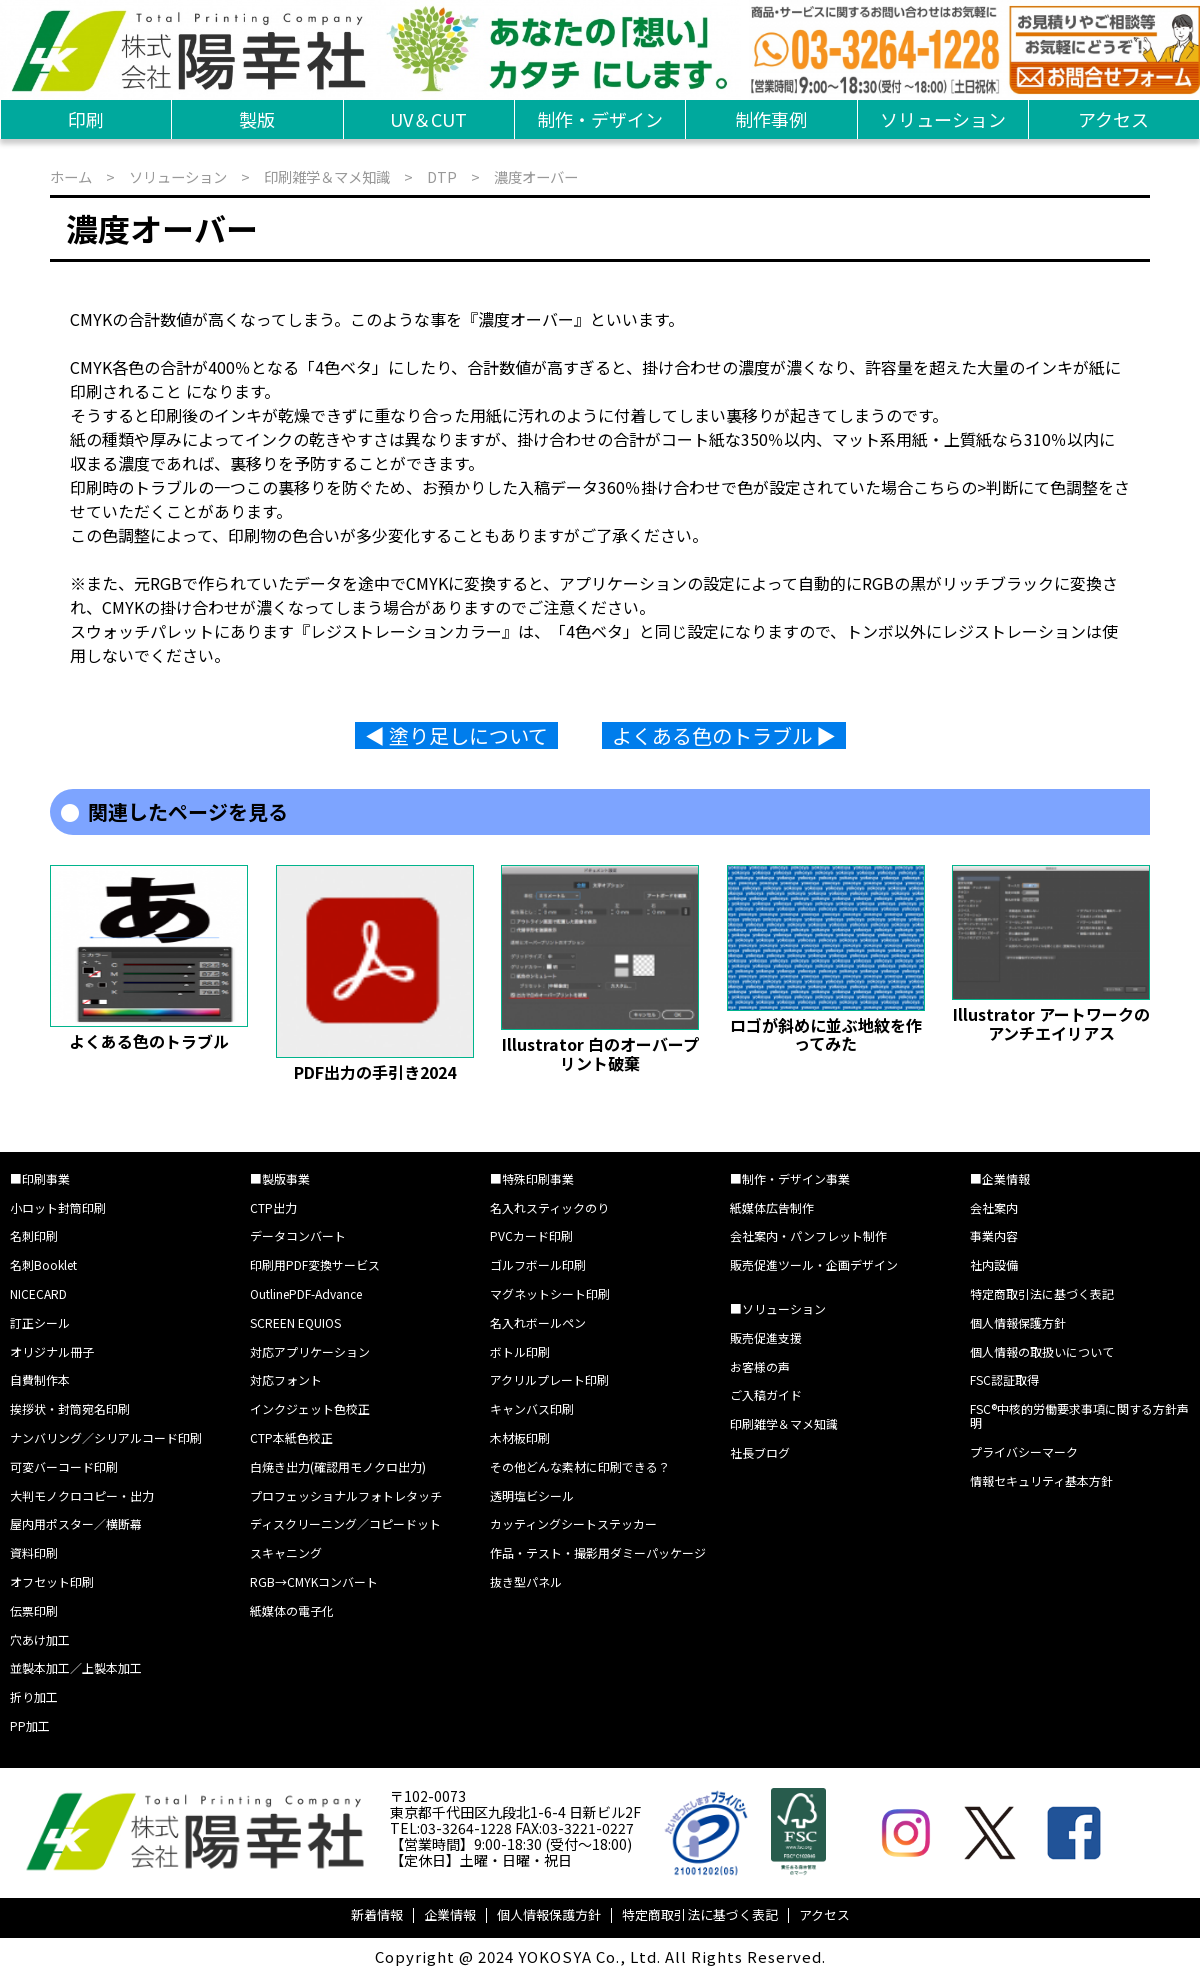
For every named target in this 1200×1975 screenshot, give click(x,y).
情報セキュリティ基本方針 (1041, 1480)
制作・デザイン (600, 119)
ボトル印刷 (520, 1351)
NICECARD (38, 1293)
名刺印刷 (34, 1235)
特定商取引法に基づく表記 (1042, 1293)
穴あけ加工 (40, 1639)
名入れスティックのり (549, 1207)
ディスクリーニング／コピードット (345, 1523)
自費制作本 (40, 1379)
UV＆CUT (428, 119)
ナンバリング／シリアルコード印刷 (106, 1437)
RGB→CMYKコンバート (314, 1581)
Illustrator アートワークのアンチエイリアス (1051, 1023)
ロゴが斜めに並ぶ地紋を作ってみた (826, 1034)
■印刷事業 (40, 1178)
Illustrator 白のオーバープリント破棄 (600, 1053)
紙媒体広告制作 (772, 1207)
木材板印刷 (520, 1437)
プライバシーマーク (1024, 1451)
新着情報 (377, 1914)
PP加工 (30, 1725)
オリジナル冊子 (52, 1351)
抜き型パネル (526, 1581)
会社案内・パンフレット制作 (808, 1235)
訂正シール (40, 1322)
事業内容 (994, 1235)
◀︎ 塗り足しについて (456, 735)
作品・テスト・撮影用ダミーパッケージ (598, 1552)
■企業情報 (1000, 1178)
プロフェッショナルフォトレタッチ (346, 1495)
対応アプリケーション (310, 1351)
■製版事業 (280, 1178)
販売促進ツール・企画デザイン (814, 1264)
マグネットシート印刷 (550, 1293)
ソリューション (943, 119)
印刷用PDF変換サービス (315, 1264)
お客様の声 (760, 1366)
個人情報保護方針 (1018, 1322)
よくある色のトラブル (149, 1041)
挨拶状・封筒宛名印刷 (70, 1408)
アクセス (1113, 119)
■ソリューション (778, 1308)
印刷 (86, 119)
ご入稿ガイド (766, 1394)
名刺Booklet (43, 1264)
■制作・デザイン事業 (790, 1178)
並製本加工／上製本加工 (76, 1667)
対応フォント (286, 1379)
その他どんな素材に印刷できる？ (580, 1466)
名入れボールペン (538, 1322)
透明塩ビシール (532, 1495)
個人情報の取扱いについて (1042, 1351)
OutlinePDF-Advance (306, 1293)
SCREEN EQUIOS (295, 1322)
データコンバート (298, 1235)
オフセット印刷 (52, 1581)
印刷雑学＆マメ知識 (327, 176)
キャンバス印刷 (532, 1408)
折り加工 (34, 1696)
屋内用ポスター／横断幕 (76, 1523)
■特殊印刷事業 (532, 1178)
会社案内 (994, 1207)
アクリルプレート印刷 (549, 1379)
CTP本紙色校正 (291, 1437)
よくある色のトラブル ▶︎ (724, 735)
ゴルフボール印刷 (538, 1264)
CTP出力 (273, 1207)
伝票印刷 (34, 1610)
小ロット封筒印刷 (58, 1207)
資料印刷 (34, 1552)
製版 (257, 119)
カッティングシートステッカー (573, 1523)
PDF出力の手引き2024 (375, 1072)
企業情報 (450, 1914)
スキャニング (286, 1552)
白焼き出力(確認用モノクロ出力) (338, 1466)
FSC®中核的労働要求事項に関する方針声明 (1079, 1415)
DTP (442, 176)
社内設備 (994, 1264)
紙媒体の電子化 (292, 1610)
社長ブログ (760, 1452)
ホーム (71, 176)
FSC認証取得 (1004, 1379)
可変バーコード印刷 (64, 1466)
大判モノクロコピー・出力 (82, 1495)
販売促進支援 (766, 1337)
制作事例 (771, 119)
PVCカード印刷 (531, 1235)
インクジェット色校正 (310, 1408)
